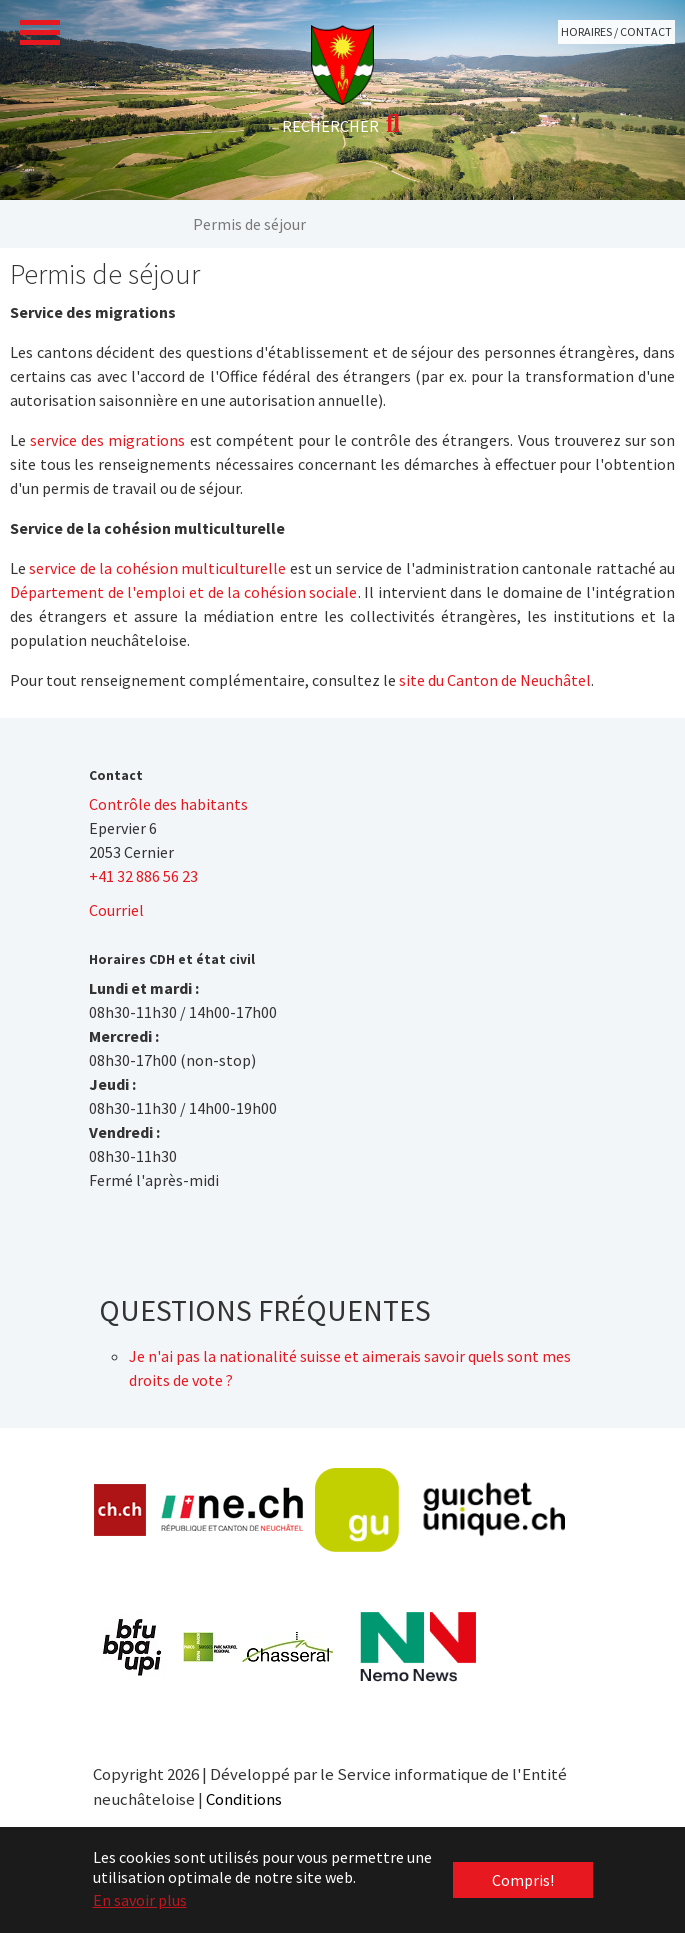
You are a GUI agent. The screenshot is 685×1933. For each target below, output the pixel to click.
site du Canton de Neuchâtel (495, 680)
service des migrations (107, 440)
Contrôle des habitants (168, 804)
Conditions (244, 1799)
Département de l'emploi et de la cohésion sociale (184, 592)
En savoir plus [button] (140, 1900)
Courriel (116, 910)
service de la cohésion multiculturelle (157, 568)
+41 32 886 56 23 (143, 876)
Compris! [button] (523, 1880)
